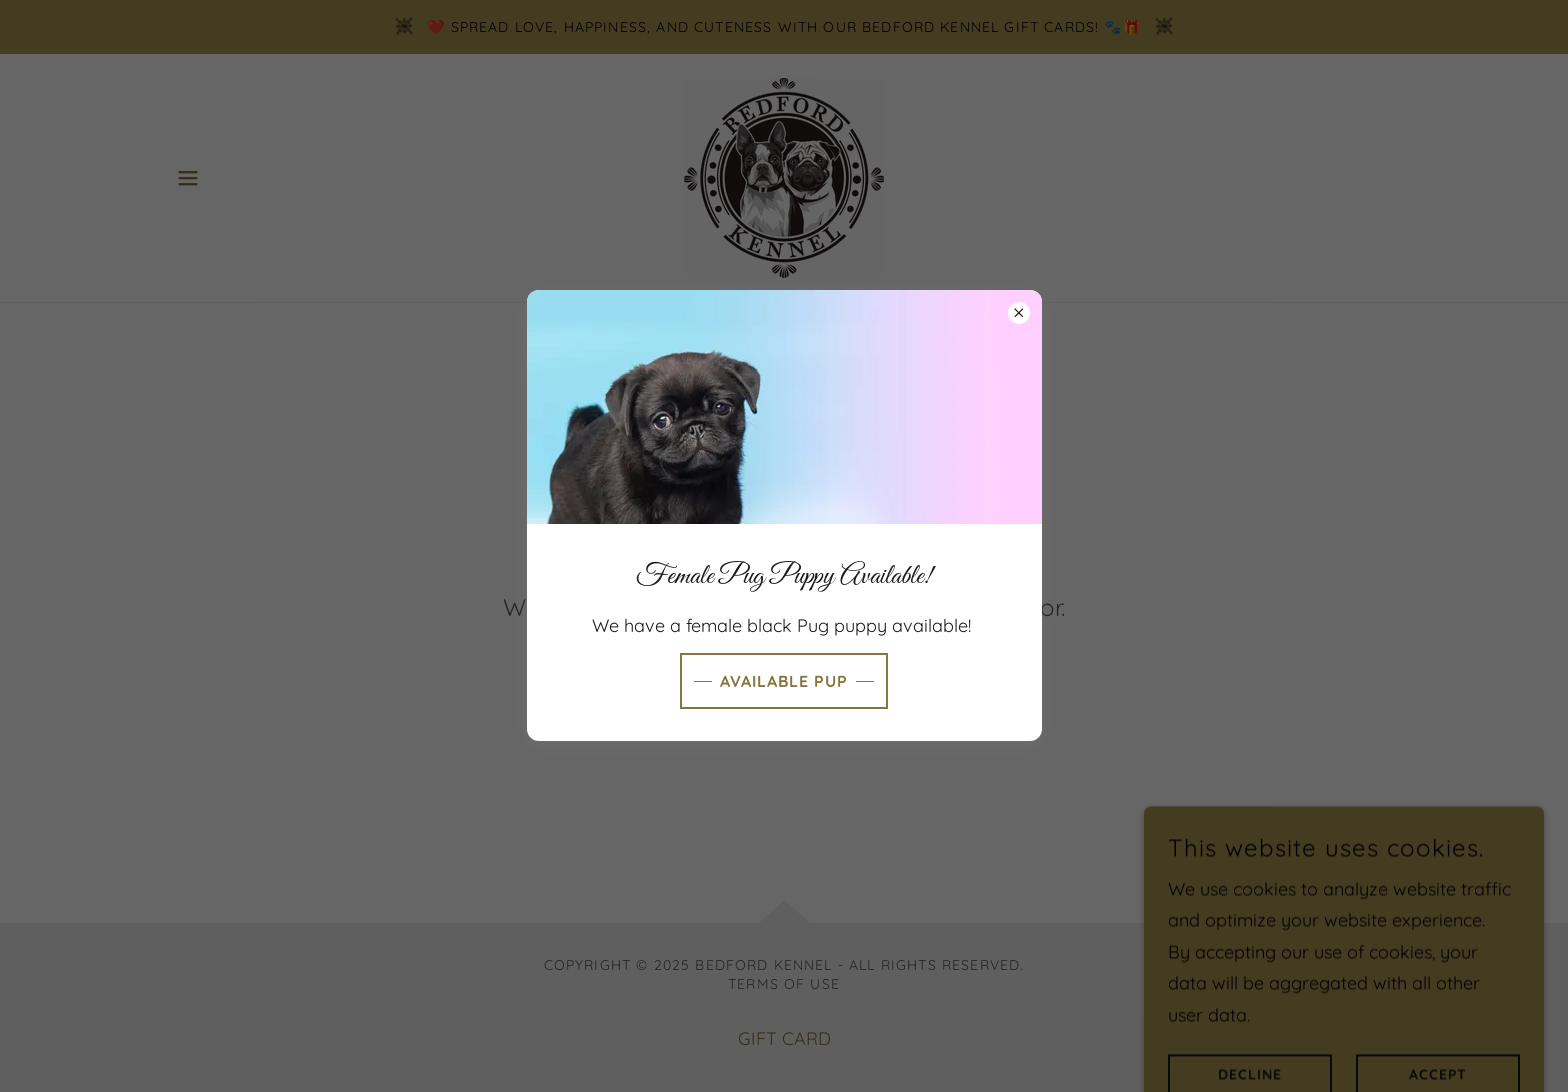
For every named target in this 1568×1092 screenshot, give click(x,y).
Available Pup (784, 681)
